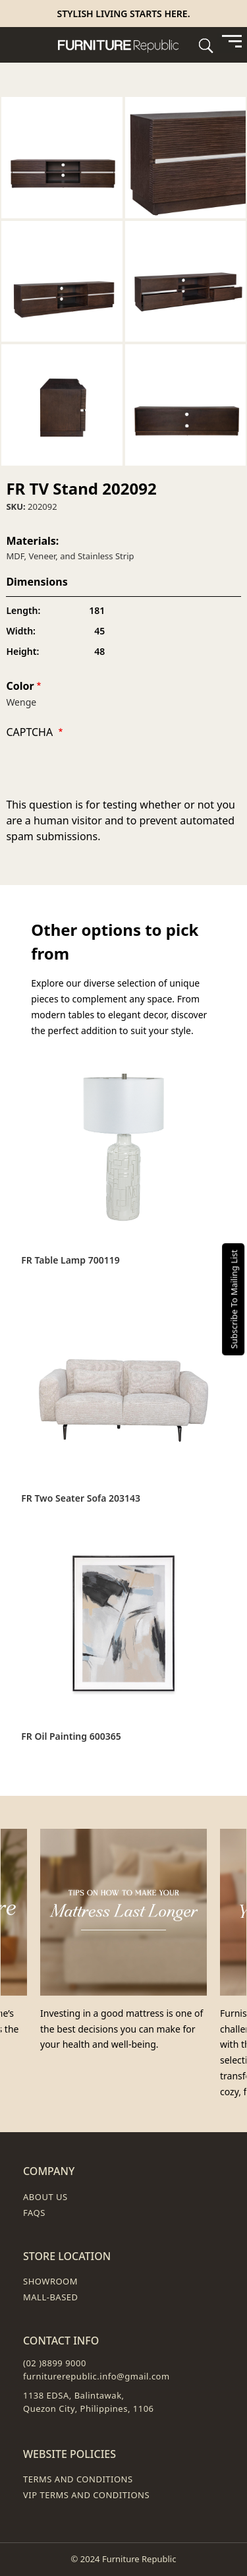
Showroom (50, 2281)
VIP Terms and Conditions (86, 2495)
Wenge (21, 702)
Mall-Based (50, 2297)
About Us (45, 2197)
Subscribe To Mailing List (234, 1299)
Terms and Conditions (78, 2479)
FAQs (34, 2213)
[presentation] (106, 771)
